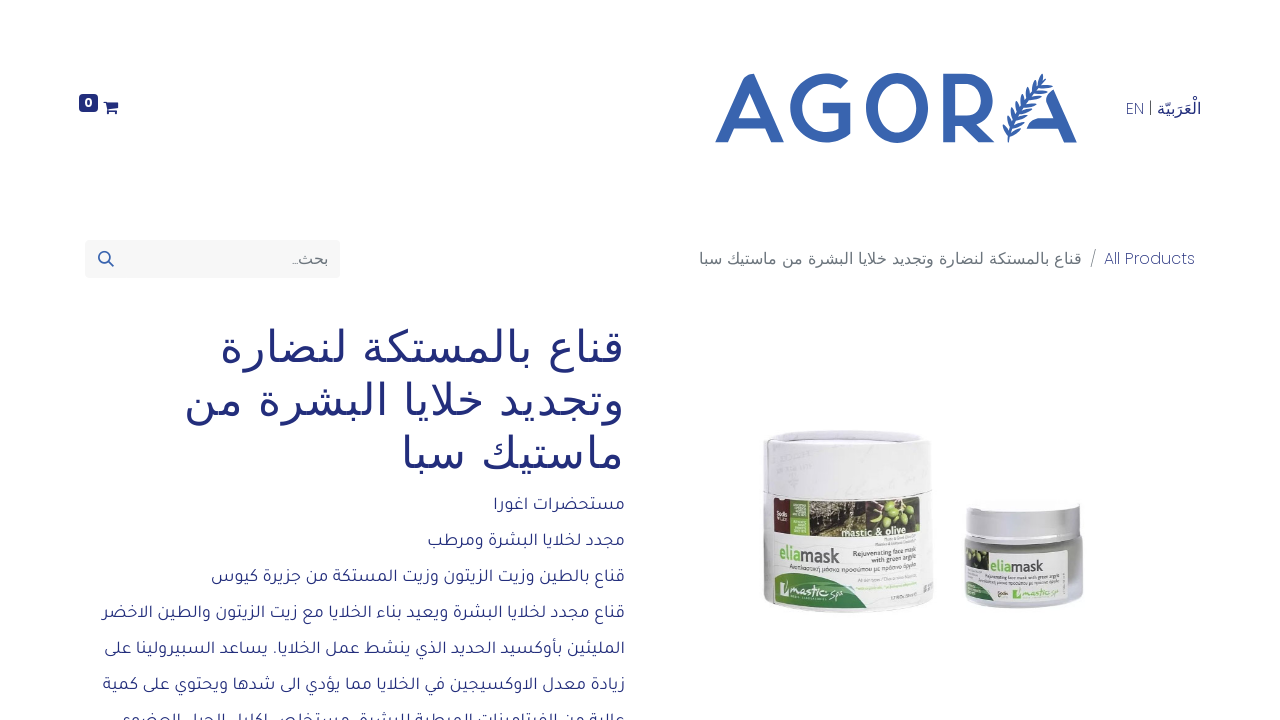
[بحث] (106, 259)
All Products (1149, 258)
